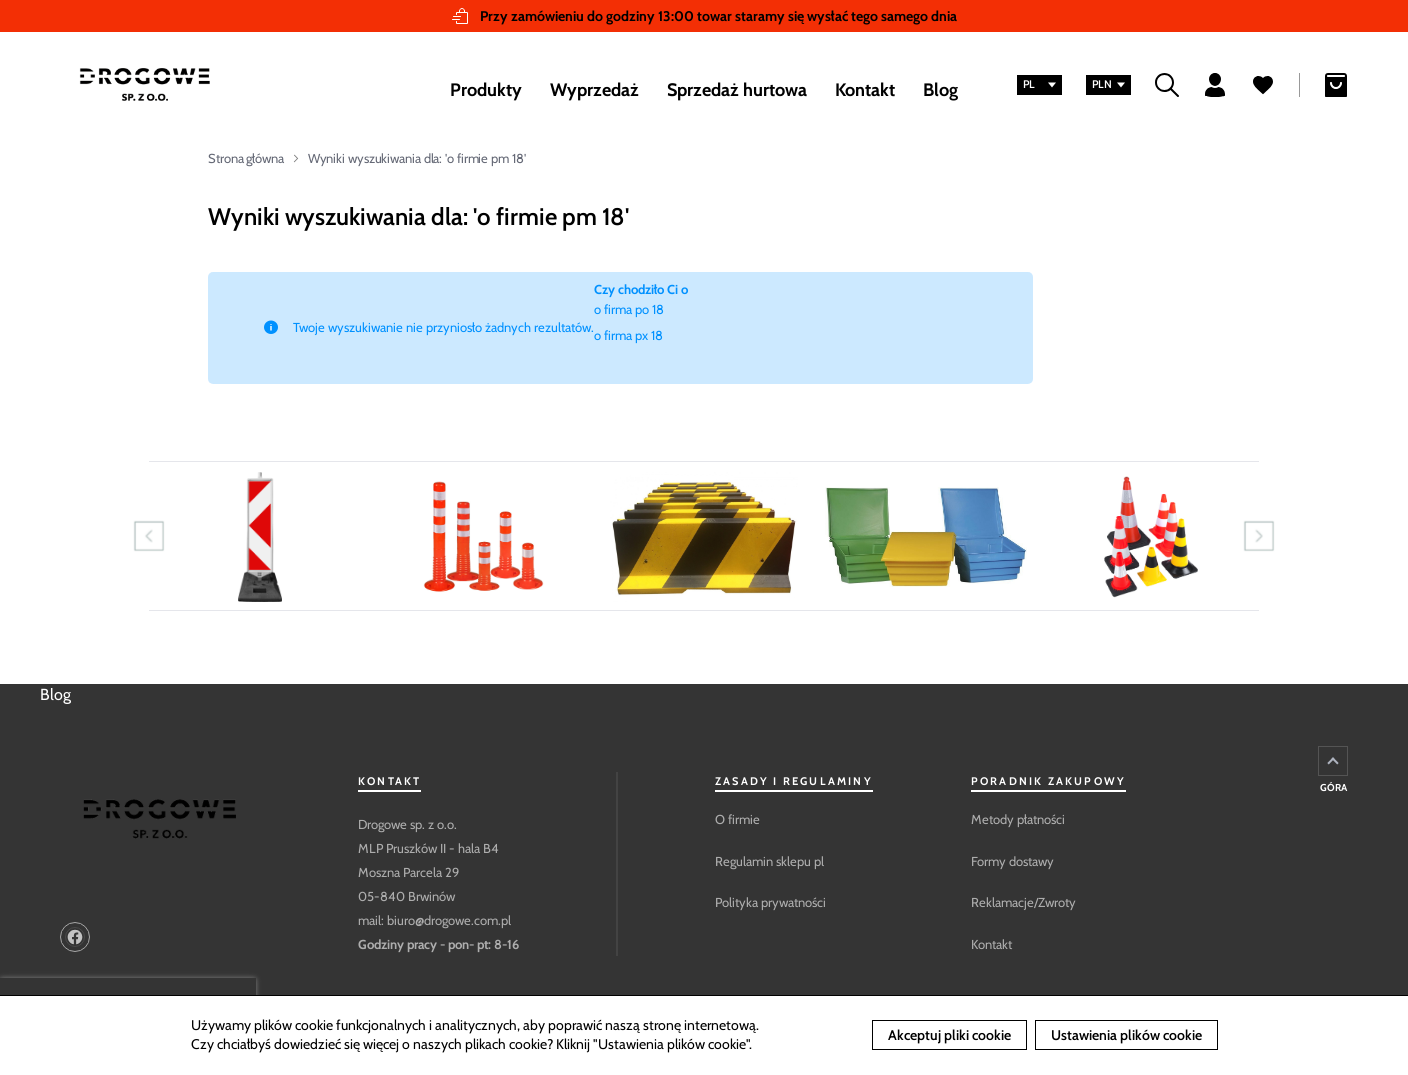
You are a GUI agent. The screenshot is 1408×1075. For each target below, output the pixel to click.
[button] (1039, 85)
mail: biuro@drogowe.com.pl (434, 920)
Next (1259, 536)
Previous (149, 536)
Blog (55, 694)
